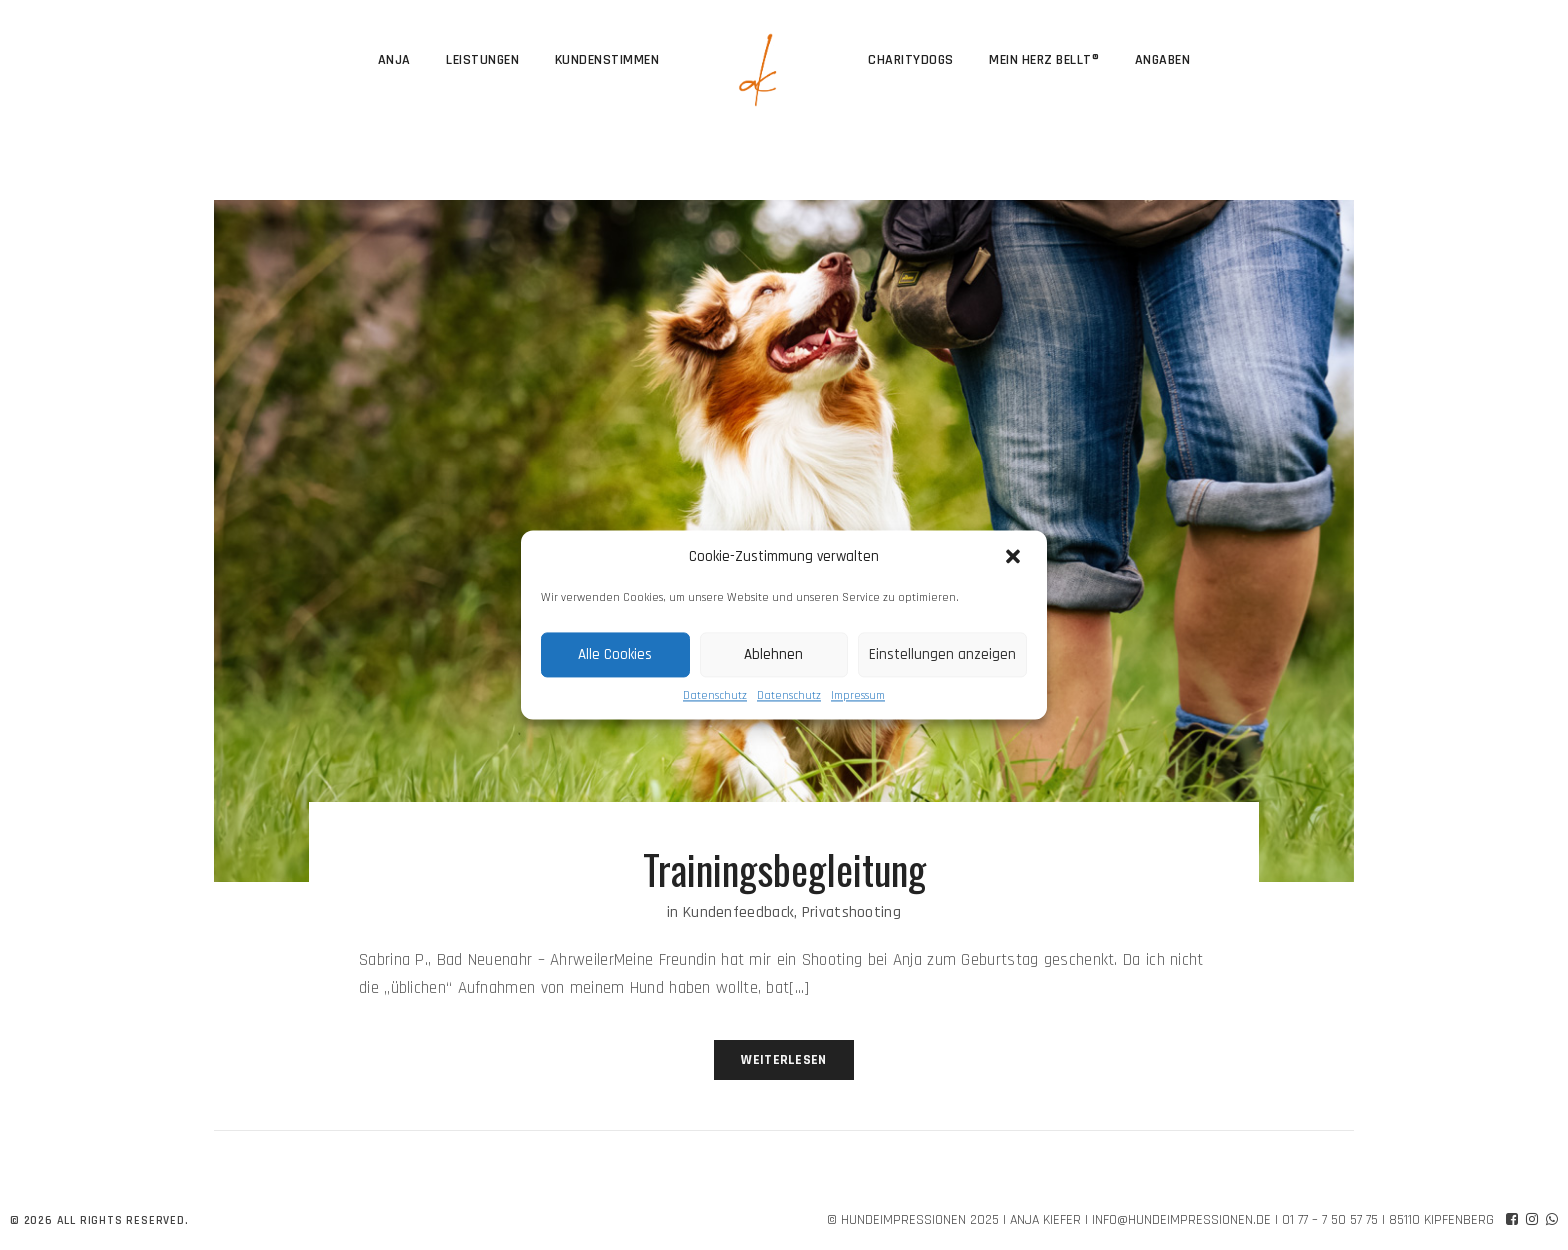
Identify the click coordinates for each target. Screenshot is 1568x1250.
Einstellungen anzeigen (942, 654)
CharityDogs (911, 60)
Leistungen (482, 60)
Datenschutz (715, 695)
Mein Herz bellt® (1044, 60)
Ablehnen (773, 654)
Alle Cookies (615, 654)
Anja (394, 60)
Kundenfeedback (738, 912)
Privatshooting (851, 912)
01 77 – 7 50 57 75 (1330, 1220)
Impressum (858, 695)
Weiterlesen (783, 1060)
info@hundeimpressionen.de (1181, 1220)
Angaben (1163, 60)
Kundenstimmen (607, 60)
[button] (1015, 557)
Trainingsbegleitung (784, 869)
